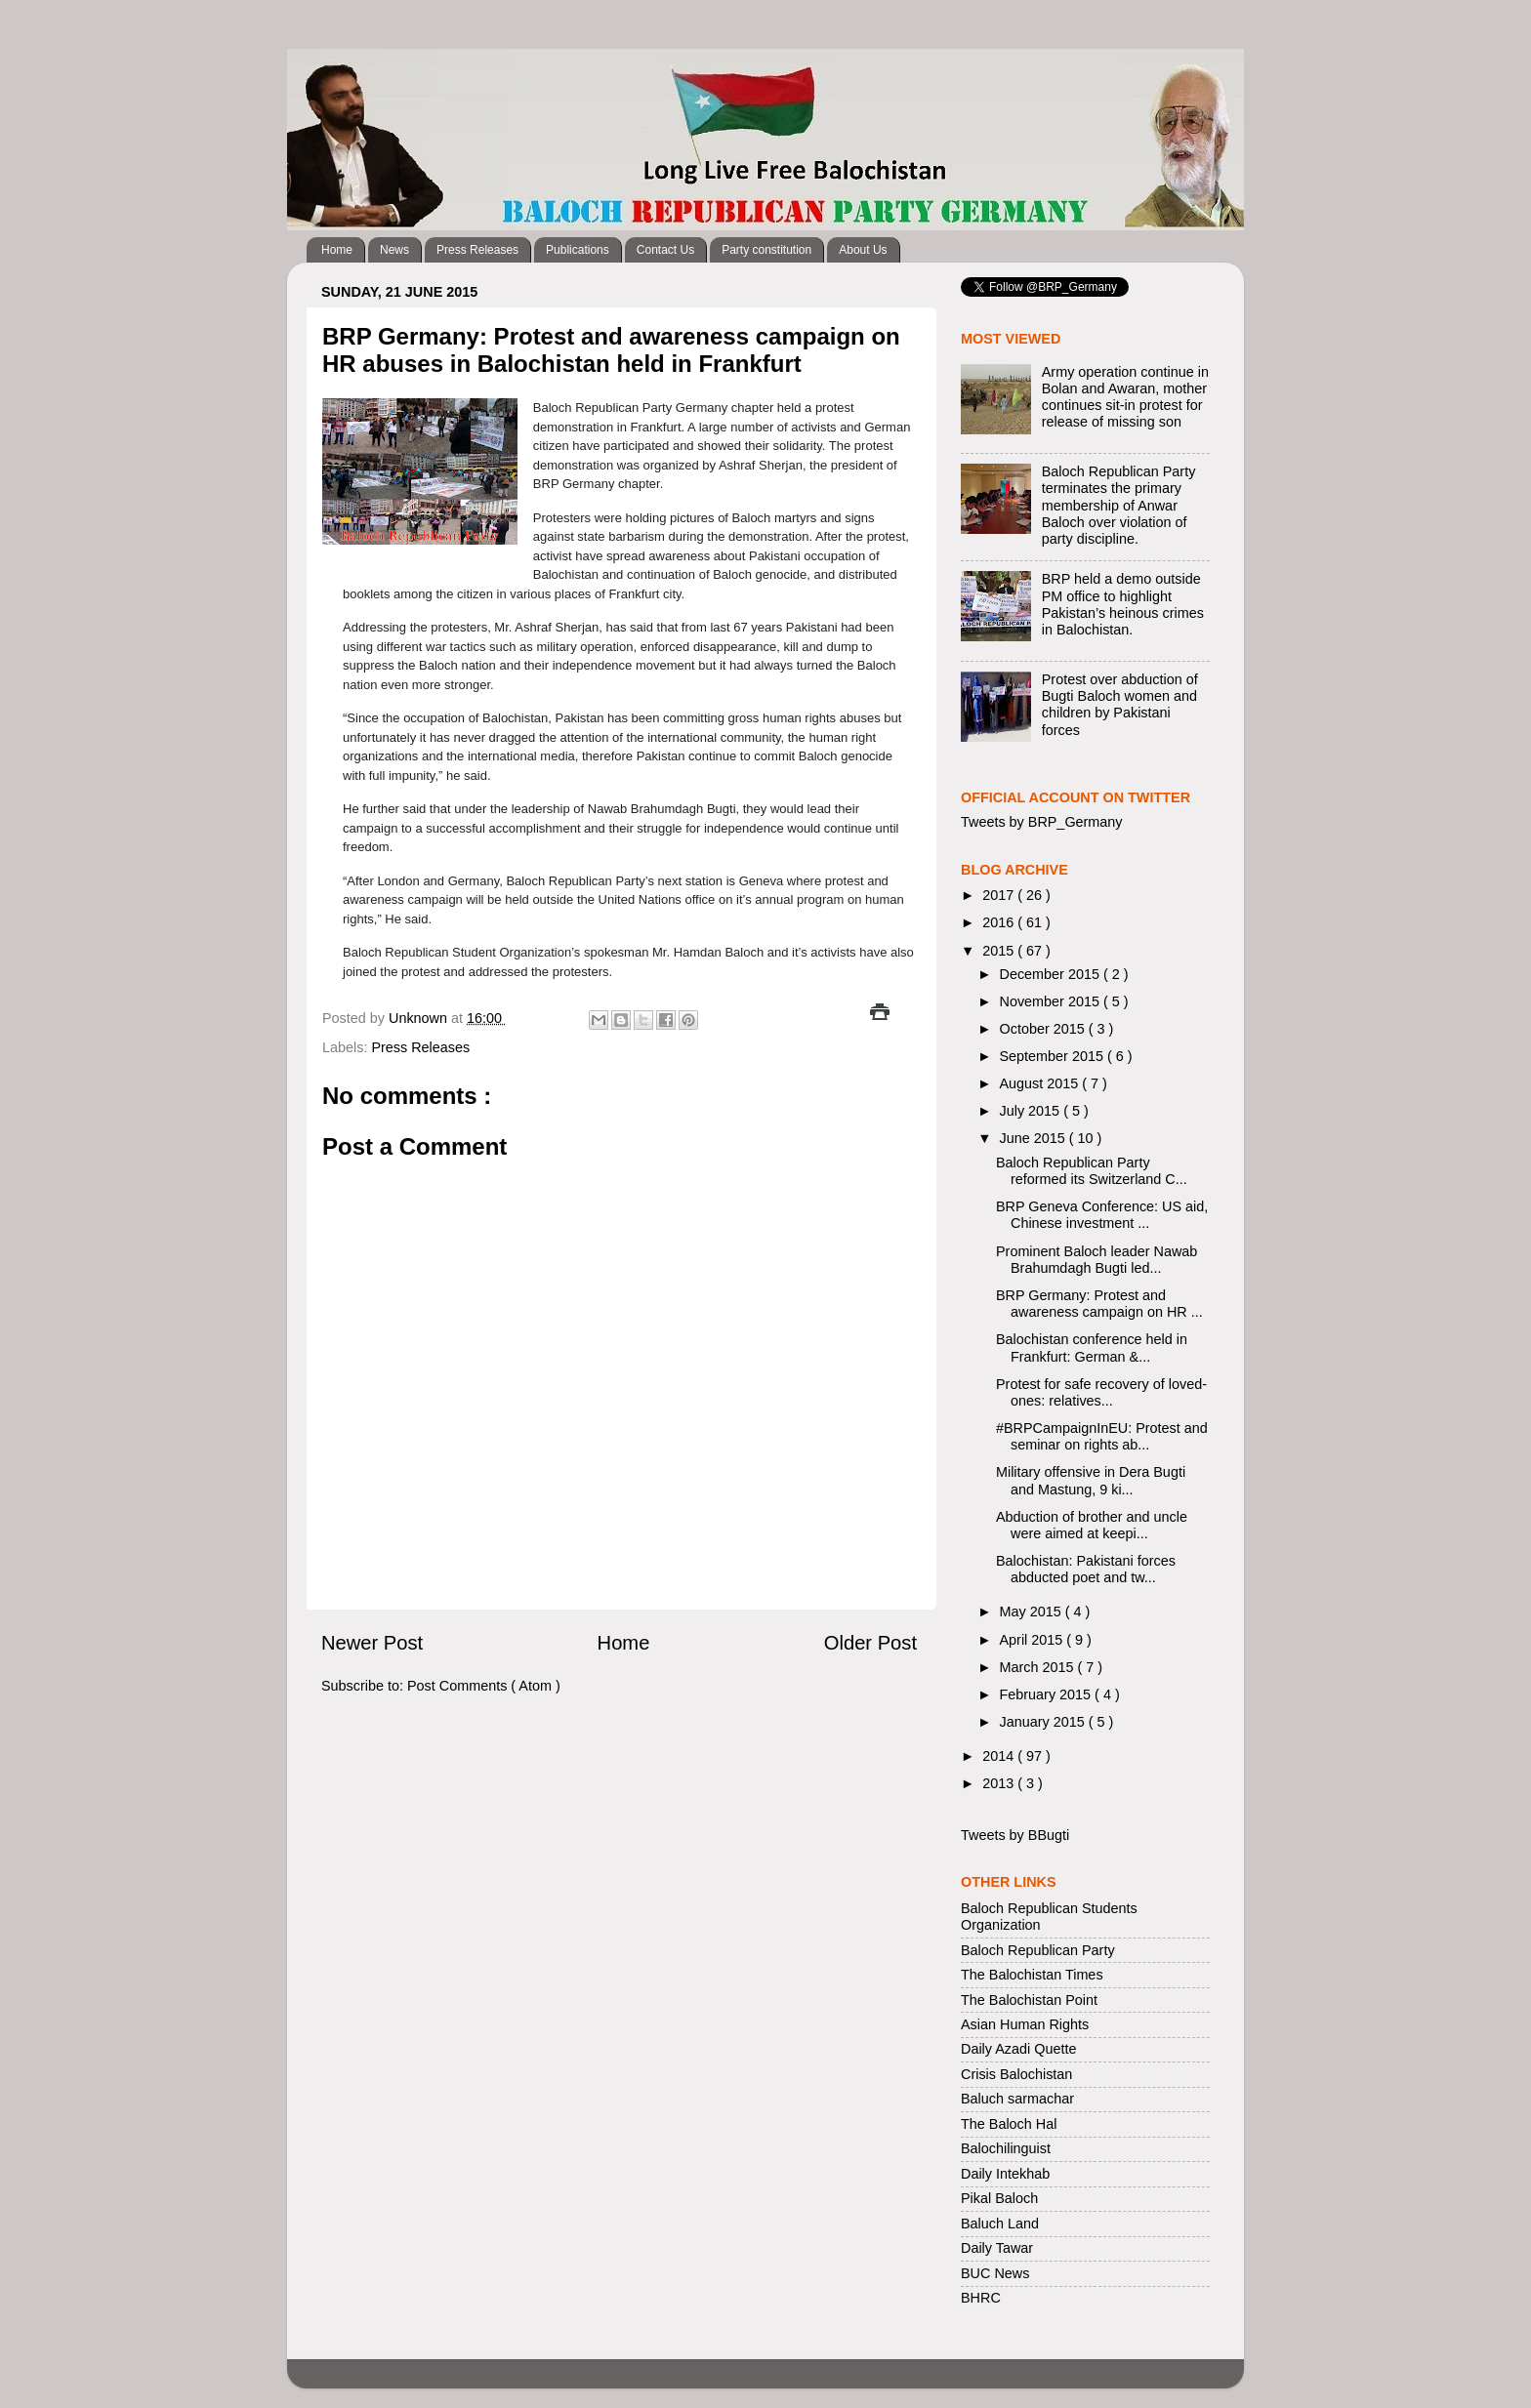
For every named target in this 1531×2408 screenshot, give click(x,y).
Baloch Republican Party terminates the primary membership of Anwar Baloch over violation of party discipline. (1119, 505)
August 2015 (1041, 1083)
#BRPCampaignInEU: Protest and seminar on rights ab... (1102, 1436)
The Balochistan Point (1029, 2000)
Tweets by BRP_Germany (1042, 822)
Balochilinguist (1006, 2148)
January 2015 (1044, 1722)
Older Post (870, 1642)
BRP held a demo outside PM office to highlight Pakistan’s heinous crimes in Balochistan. (1123, 604)
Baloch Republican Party (1038, 1950)
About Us (863, 250)
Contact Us (665, 250)
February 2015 (1048, 1694)
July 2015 (1032, 1111)
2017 (999, 895)
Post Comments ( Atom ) (483, 1686)
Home (336, 250)
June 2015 (1034, 1138)
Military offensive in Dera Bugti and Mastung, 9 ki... (1090, 1480)
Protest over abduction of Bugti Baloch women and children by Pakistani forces (1120, 705)
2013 (999, 1783)
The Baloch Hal (1008, 2124)
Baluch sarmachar (1017, 2098)
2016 (999, 922)
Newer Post (372, 1642)
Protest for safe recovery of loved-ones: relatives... (1101, 1392)
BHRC (981, 2298)
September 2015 (1053, 1056)
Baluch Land (1000, 2223)
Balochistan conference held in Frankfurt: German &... (1091, 1347)
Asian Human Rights (1025, 2024)
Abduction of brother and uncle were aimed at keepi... (1091, 1525)
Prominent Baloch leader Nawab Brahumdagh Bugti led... (1096, 1260)
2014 (999, 1756)
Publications (577, 250)
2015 (999, 951)
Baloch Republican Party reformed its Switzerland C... (1091, 1171)
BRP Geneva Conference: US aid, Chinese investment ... (1102, 1215)
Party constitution (766, 250)
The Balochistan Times (1032, 1974)
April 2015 (1033, 1640)
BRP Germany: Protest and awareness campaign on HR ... (1099, 1303)
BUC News (995, 2273)
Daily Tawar (997, 2248)
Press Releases (477, 250)
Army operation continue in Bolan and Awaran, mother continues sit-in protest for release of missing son (1125, 397)
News (394, 250)
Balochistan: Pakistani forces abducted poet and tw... (1086, 1569)
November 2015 (1051, 1001)
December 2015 (1051, 974)
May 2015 (1032, 1611)
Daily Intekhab (1005, 2174)
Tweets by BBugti (1015, 1835)
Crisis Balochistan (1016, 2074)
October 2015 (1044, 1029)
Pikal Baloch (999, 2198)
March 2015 (1039, 1667)
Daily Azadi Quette (1018, 2049)
